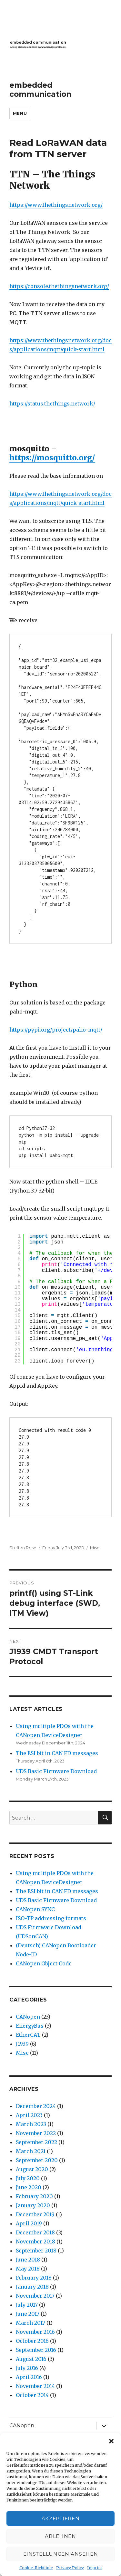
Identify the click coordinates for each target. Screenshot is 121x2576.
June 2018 (28, 2259)
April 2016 (29, 2377)
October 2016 (32, 2341)
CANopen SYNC (35, 1909)
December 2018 (35, 2232)
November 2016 (35, 2332)
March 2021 (30, 2151)
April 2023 (29, 2115)
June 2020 (28, 2187)
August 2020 (32, 2169)
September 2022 (36, 2142)
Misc (94, 1547)
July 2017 (27, 2304)
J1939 (22, 2044)
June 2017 (27, 2314)
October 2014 (32, 2395)
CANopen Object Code (44, 1963)
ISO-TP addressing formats (51, 1918)
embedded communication (40, 90)
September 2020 (37, 2160)
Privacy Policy (70, 2567)
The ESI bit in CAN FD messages (57, 1753)
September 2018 (36, 2250)
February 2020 (34, 2196)
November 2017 (35, 2295)
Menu (20, 113)
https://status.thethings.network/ (52, 403)
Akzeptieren (61, 2518)
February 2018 (34, 2277)
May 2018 (28, 2268)
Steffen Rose (22, 1547)
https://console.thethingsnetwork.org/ (59, 286)
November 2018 (35, 2241)
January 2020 (33, 2205)
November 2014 (35, 2386)
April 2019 (29, 2223)
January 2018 (32, 2286)
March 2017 (30, 2323)
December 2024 (36, 2106)
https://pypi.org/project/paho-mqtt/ (55, 1029)
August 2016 (31, 2359)
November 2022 (36, 2133)
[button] (111, 2441)
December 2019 (35, 2214)
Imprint (94, 2567)
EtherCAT (28, 2035)
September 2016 (36, 2350)
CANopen (28, 2016)
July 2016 (27, 2368)
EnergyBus (30, 2025)
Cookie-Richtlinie (36, 2567)
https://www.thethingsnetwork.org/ (56, 205)
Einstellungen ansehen (60, 2554)
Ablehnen (60, 2536)
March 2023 (31, 2124)
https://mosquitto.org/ (52, 457)
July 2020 (28, 2178)
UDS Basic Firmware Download (56, 1771)
